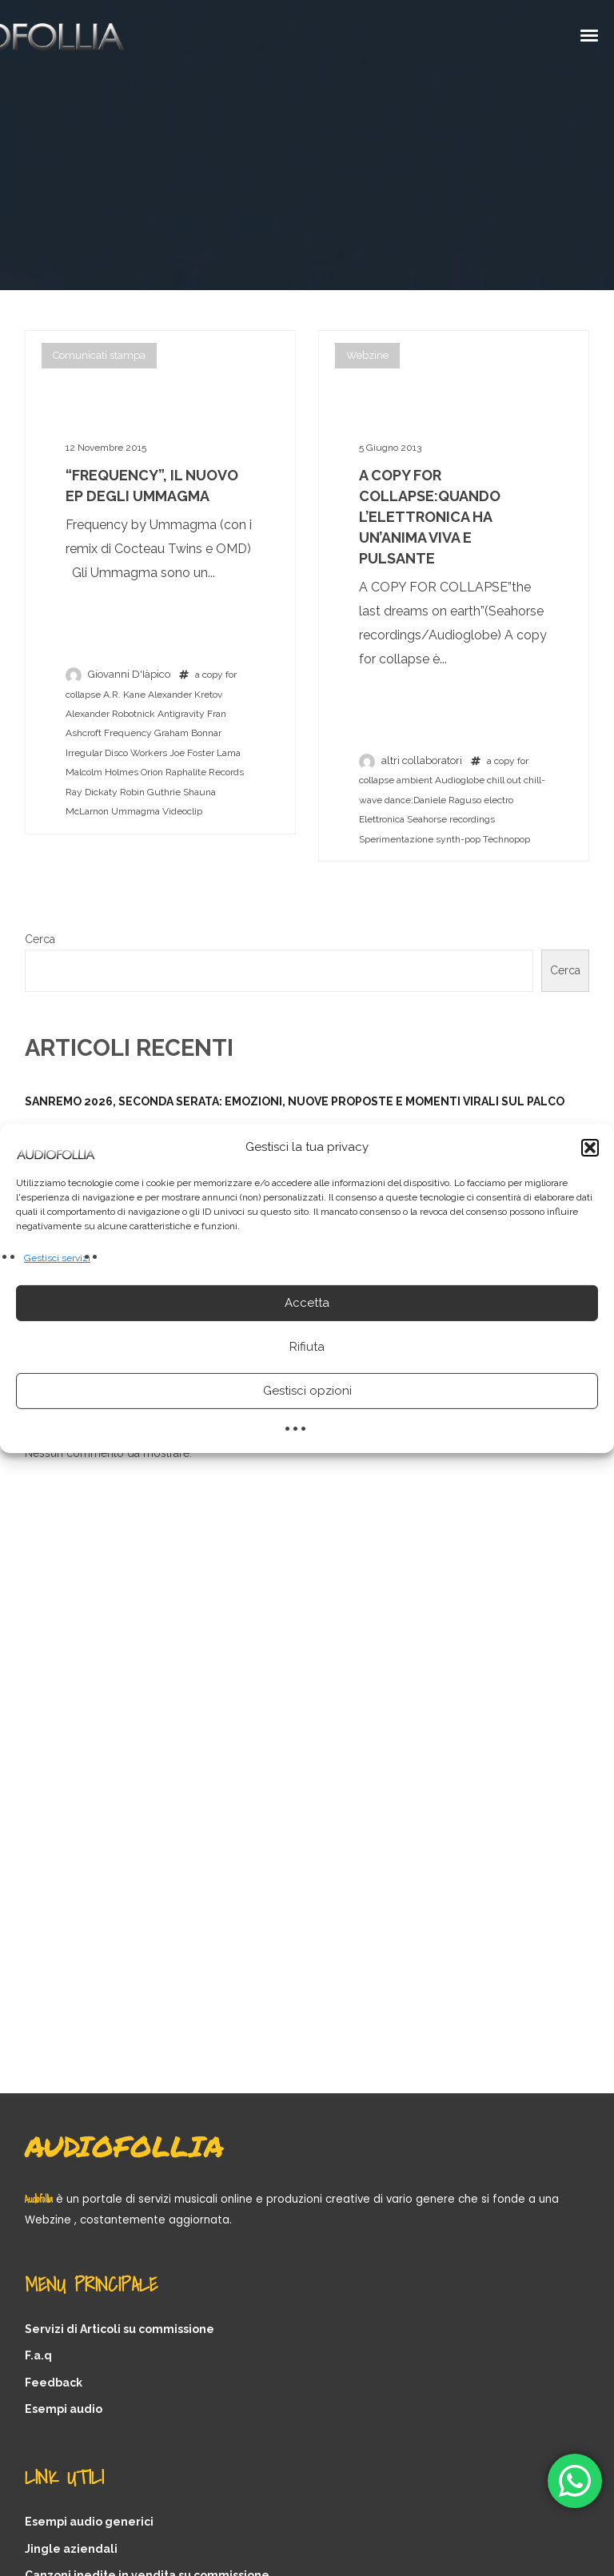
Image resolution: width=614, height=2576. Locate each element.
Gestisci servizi (57, 1257)
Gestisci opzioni (307, 1391)
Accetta (307, 1303)
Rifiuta (307, 1347)
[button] (590, 1147)
